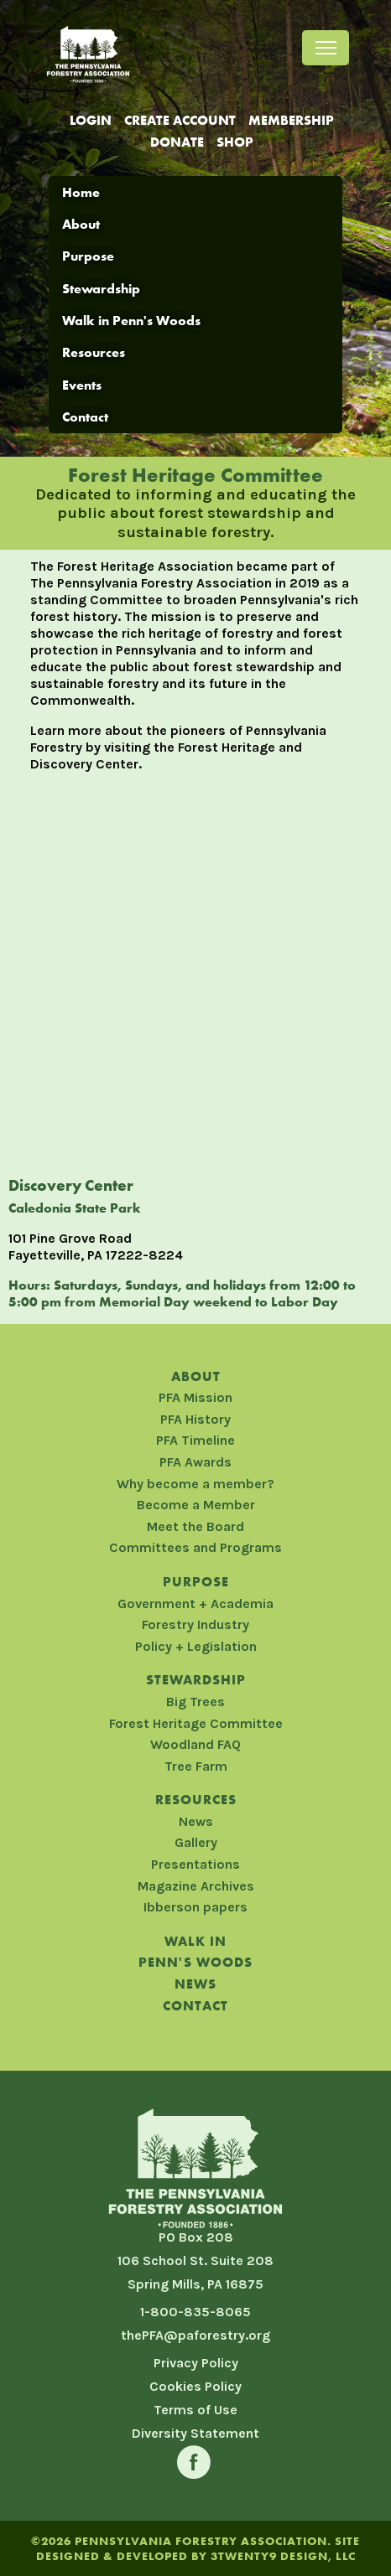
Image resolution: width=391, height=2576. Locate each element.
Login (91, 120)
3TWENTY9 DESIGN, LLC (283, 2555)
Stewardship (101, 288)
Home (81, 192)
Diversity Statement (195, 2433)
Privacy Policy (196, 2363)
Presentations (195, 1864)
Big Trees (195, 1702)
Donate (177, 142)
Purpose (88, 256)
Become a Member (196, 1505)
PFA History (195, 1419)
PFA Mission (195, 1397)
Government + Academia (195, 1603)
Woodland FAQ (195, 1744)
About (81, 224)
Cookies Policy (195, 2386)
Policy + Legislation (196, 1646)
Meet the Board (195, 1526)
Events (82, 385)
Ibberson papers (195, 1907)
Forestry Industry (195, 1624)
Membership (291, 120)
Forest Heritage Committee (196, 1723)
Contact (85, 417)
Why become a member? (195, 1484)
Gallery (196, 1842)
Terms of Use (195, 2410)
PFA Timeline (195, 1440)
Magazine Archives (196, 1886)
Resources (93, 352)
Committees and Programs (195, 1547)
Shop (234, 142)
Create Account (180, 120)
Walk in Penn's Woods (131, 320)
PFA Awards (195, 1462)
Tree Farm (195, 1766)
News (196, 1821)
